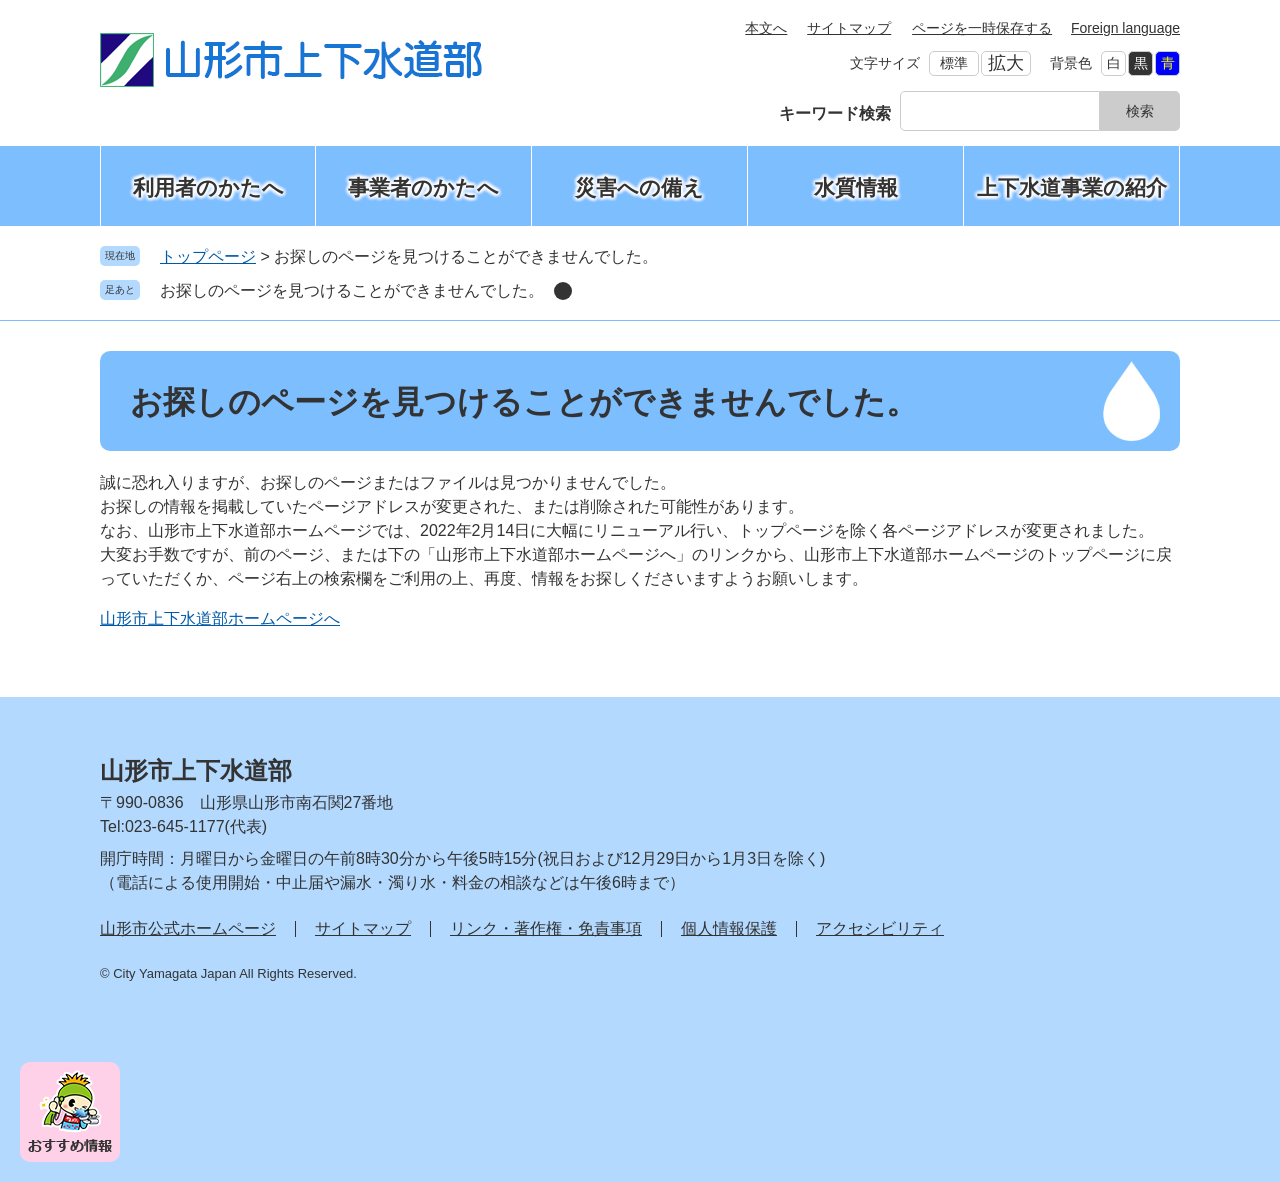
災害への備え (639, 187)
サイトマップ (849, 28)
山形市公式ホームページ (188, 928)
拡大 (1006, 63)
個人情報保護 (729, 928)
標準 (954, 63)
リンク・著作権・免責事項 (546, 928)
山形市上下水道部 (196, 770)
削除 (563, 291)
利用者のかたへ (208, 187)
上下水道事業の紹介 (1072, 187)
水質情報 (856, 187)
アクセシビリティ (880, 928)
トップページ (208, 256)
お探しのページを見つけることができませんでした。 (352, 290)
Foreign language (1125, 28)
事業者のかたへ (423, 187)
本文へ (766, 28)
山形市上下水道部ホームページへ (220, 618)
